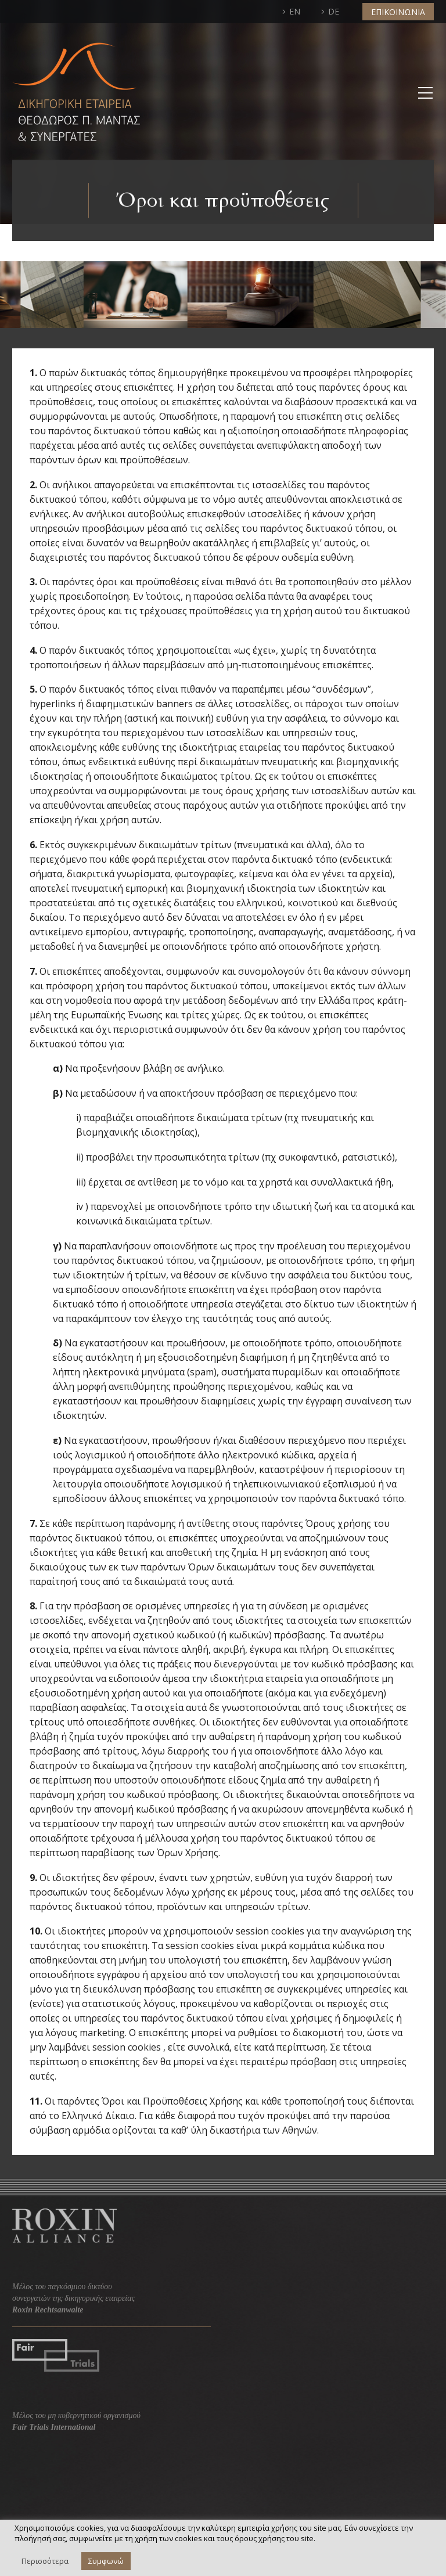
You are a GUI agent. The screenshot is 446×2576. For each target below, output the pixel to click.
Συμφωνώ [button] (106, 2561)
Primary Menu (425, 93)
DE (333, 11)
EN (294, 11)
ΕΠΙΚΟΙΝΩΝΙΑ (398, 11)
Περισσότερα (45, 2561)
